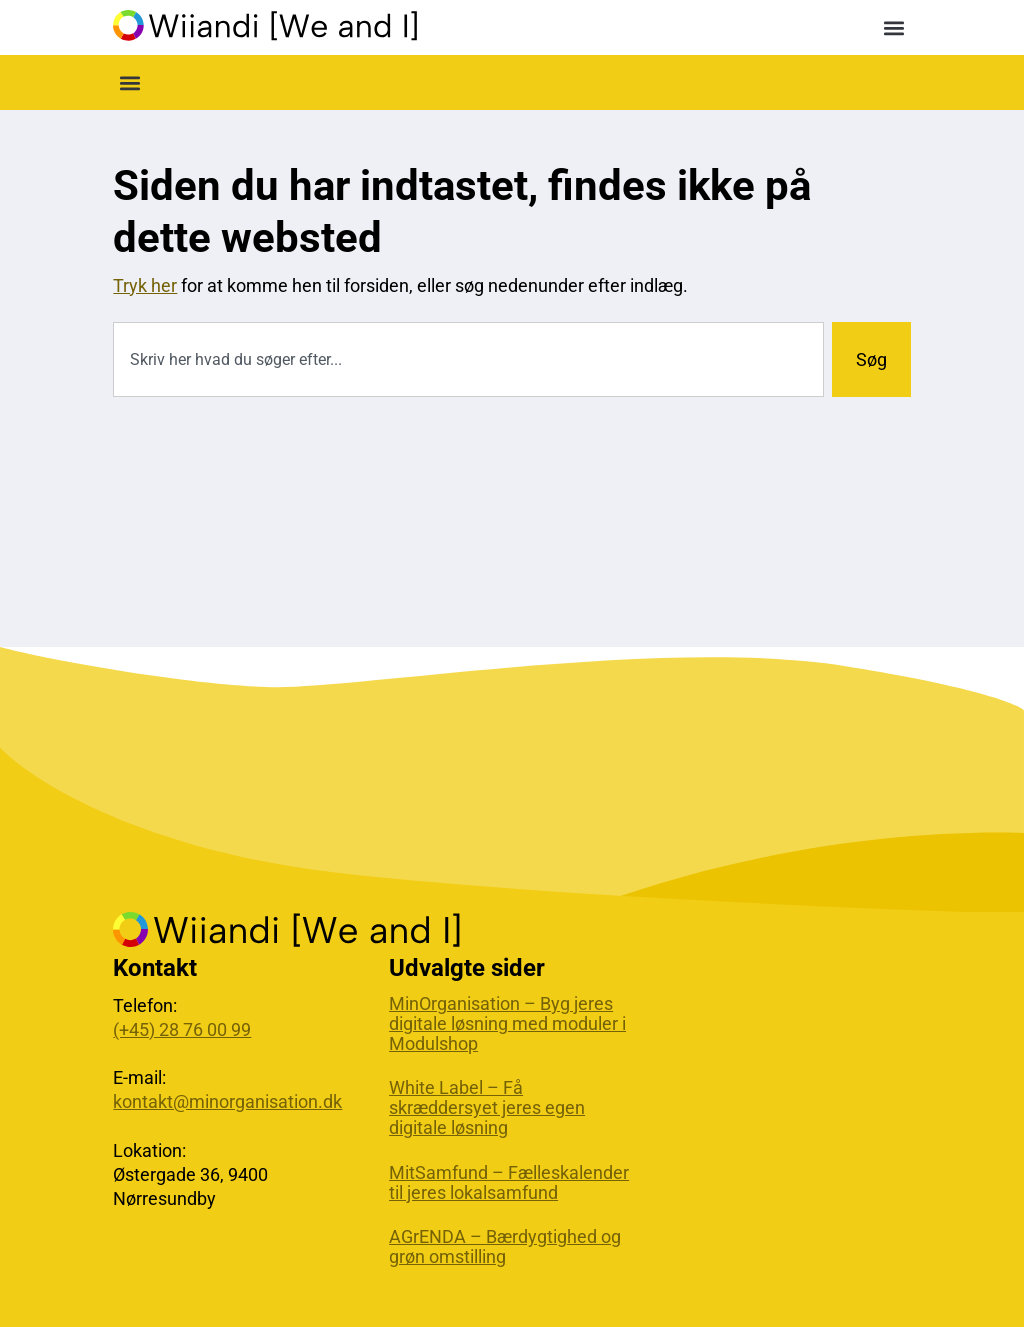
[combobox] (468, 359)
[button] (894, 27)
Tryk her (145, 285)
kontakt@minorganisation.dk (227, 1101)
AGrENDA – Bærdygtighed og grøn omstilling (505, 1247)
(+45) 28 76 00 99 (182, 1029)
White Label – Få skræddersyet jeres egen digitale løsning (487, 1108)
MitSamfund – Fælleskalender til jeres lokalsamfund (509, 1183)
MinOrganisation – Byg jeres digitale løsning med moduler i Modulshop (507, 1024)
